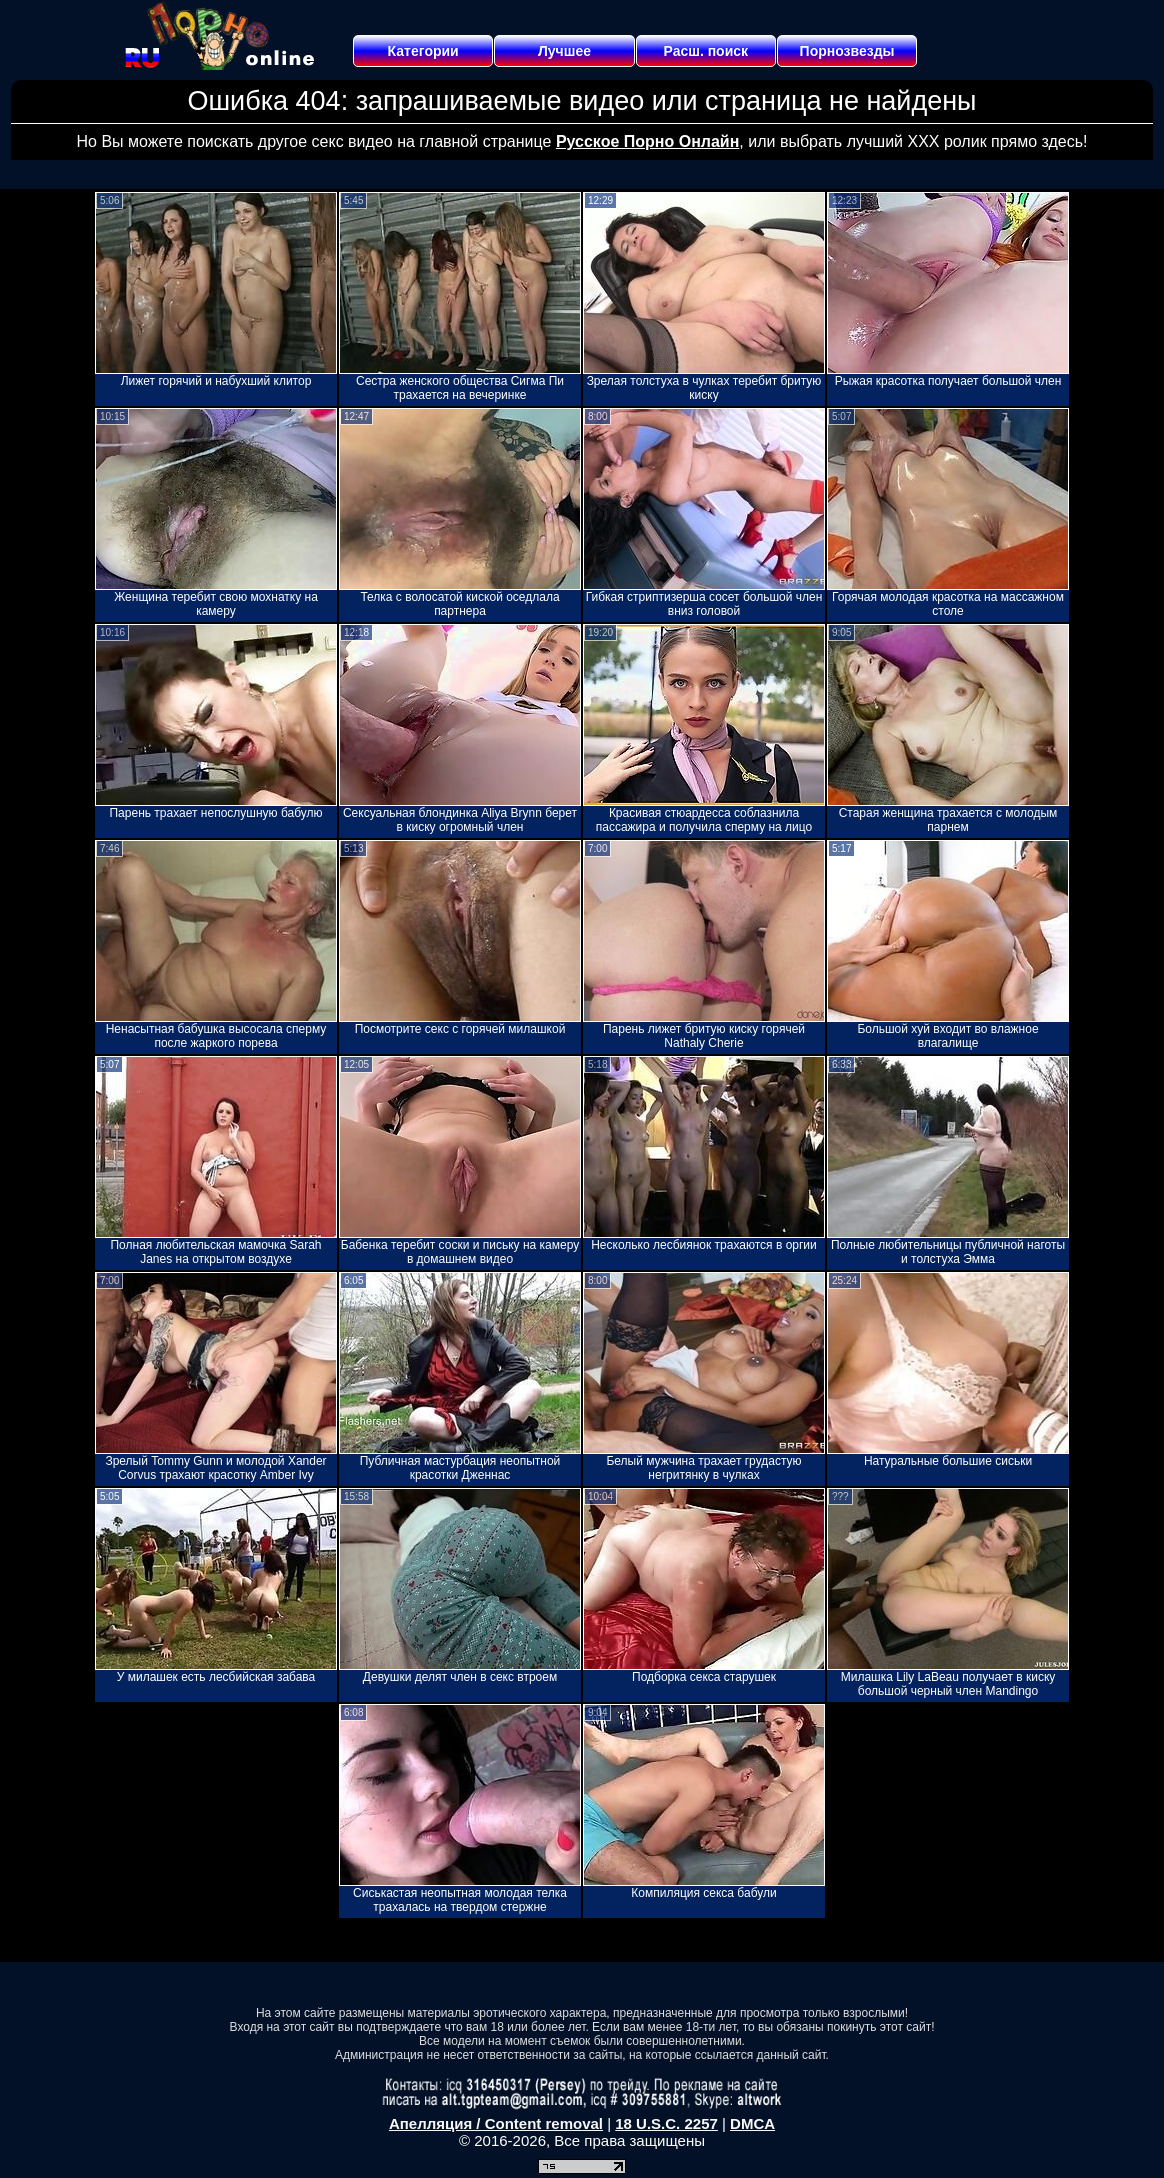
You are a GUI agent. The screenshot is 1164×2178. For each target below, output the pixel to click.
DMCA (752, 2123)
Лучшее (564, 51)
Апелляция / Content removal (496, 2123)
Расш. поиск (705, 51)
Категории (423, 51)
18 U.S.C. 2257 (666, 2123)
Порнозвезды (847, 51)
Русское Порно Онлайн (647, 141)
